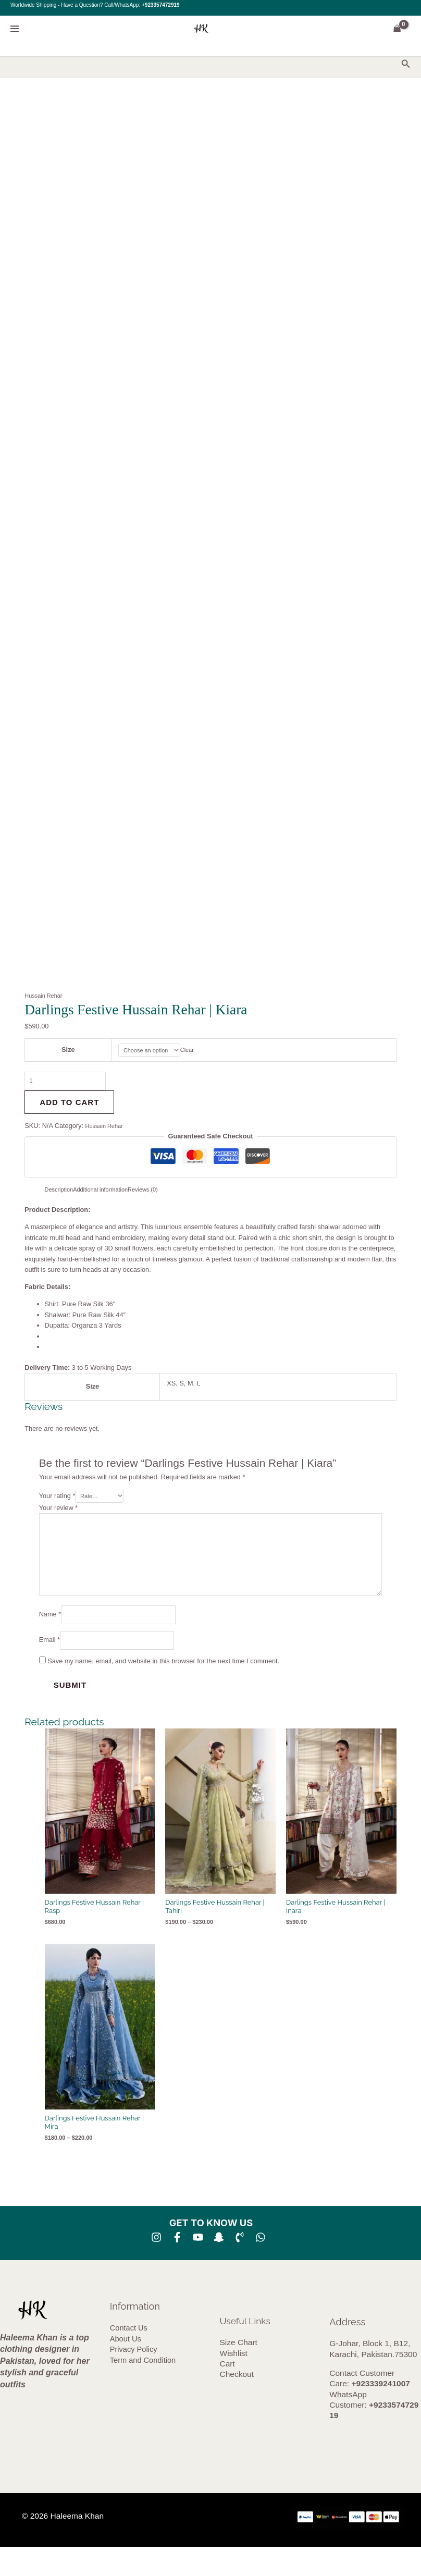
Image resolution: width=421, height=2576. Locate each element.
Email (49, 1666)
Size (64, 1051)
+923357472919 (161, 5)
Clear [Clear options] (189, 1051)
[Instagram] (156, 2266)
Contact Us (128, 2357)
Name (50, 1638)
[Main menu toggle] (14, 28)
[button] (406, 64)
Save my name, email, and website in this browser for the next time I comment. (163, 1689)
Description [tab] (61, 1194)
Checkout (237, 2403)
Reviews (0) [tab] (159, 1194)
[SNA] (219, 2266)
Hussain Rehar (46, 995)
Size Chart (238, 2371)
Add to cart (69, 1107)
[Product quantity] (73, 1085)
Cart (227, 2392)
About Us (125, 2368)
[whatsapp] (260, 2266)
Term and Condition (143, 2389)
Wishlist (233, 2382)
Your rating (57, 1503)
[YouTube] (198, 2266)
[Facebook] (177, 2266)
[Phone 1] (239, 2266)
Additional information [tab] (110, 1194)
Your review (58, 1515)
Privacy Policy (133, 2378)
